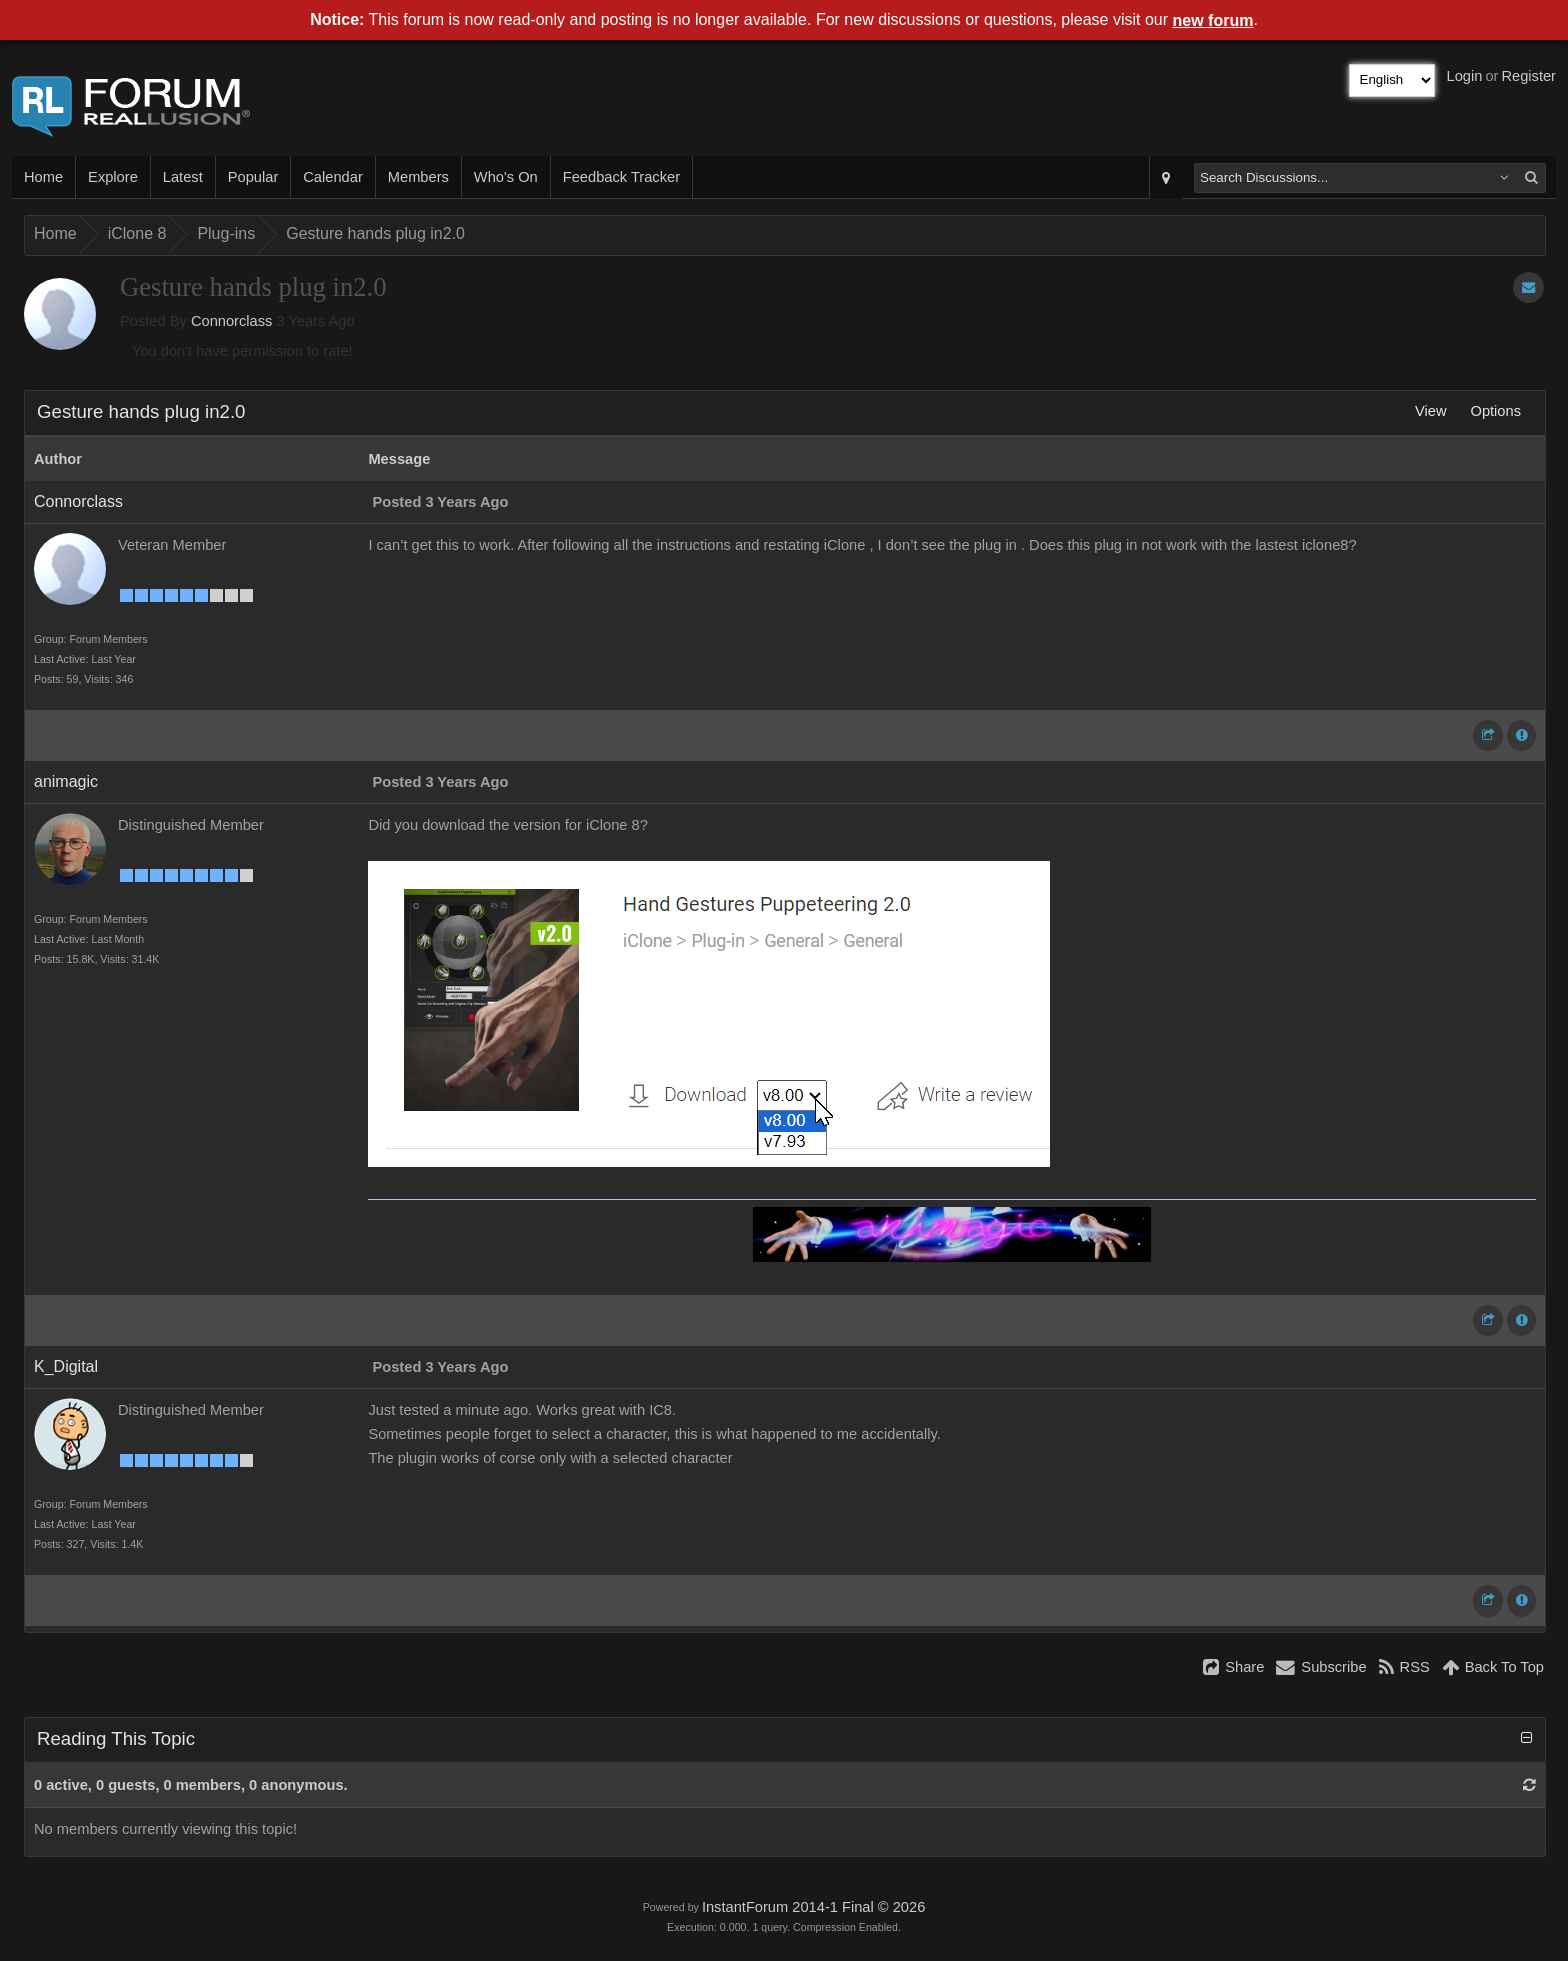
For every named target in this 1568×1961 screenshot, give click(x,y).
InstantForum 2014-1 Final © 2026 (813, 1907)
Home (43, 177)
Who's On (506, 177)
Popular (253, 177)
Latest (183, 177)
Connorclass (231, 321)
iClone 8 (137, 233)
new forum (1213, 20)
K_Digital (66, 1366)
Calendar (332, 177)
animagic (66, 781)
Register (1528, 76)
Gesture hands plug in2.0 (375, 233)
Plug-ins (226, 233)
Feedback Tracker (621, 177)
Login (1465, 76)
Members (418, 177)
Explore (113, 177)
